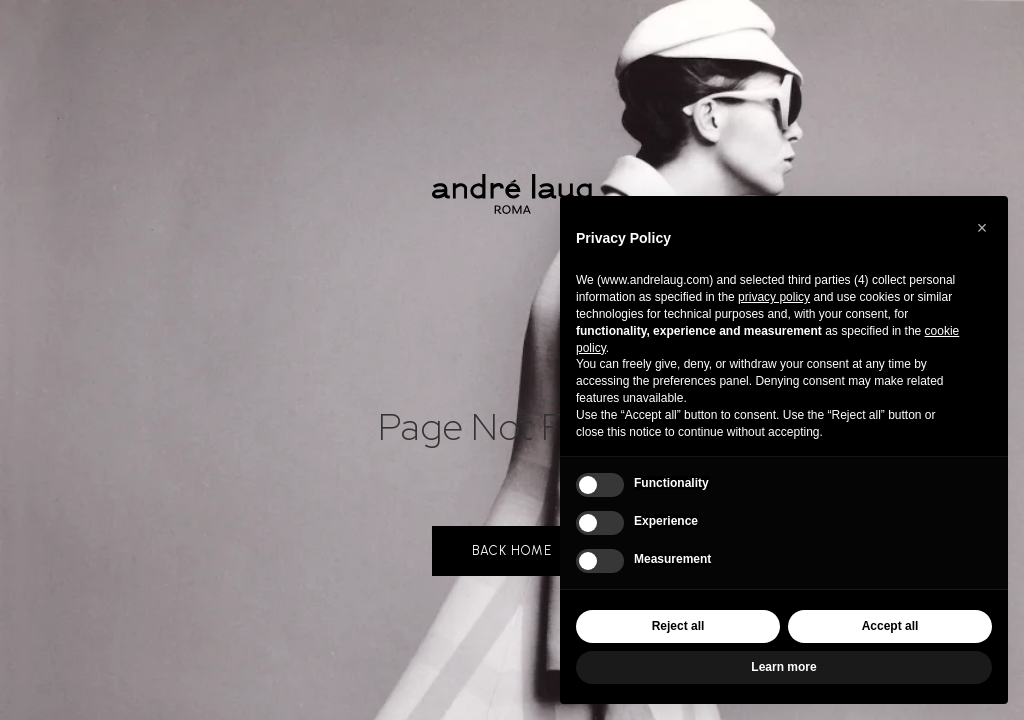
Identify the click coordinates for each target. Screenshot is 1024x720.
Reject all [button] (678, 626)
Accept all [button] (890, 626)
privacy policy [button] (774, 297)
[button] (982, 228)
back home (512, 550)
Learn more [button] (783, 667)
